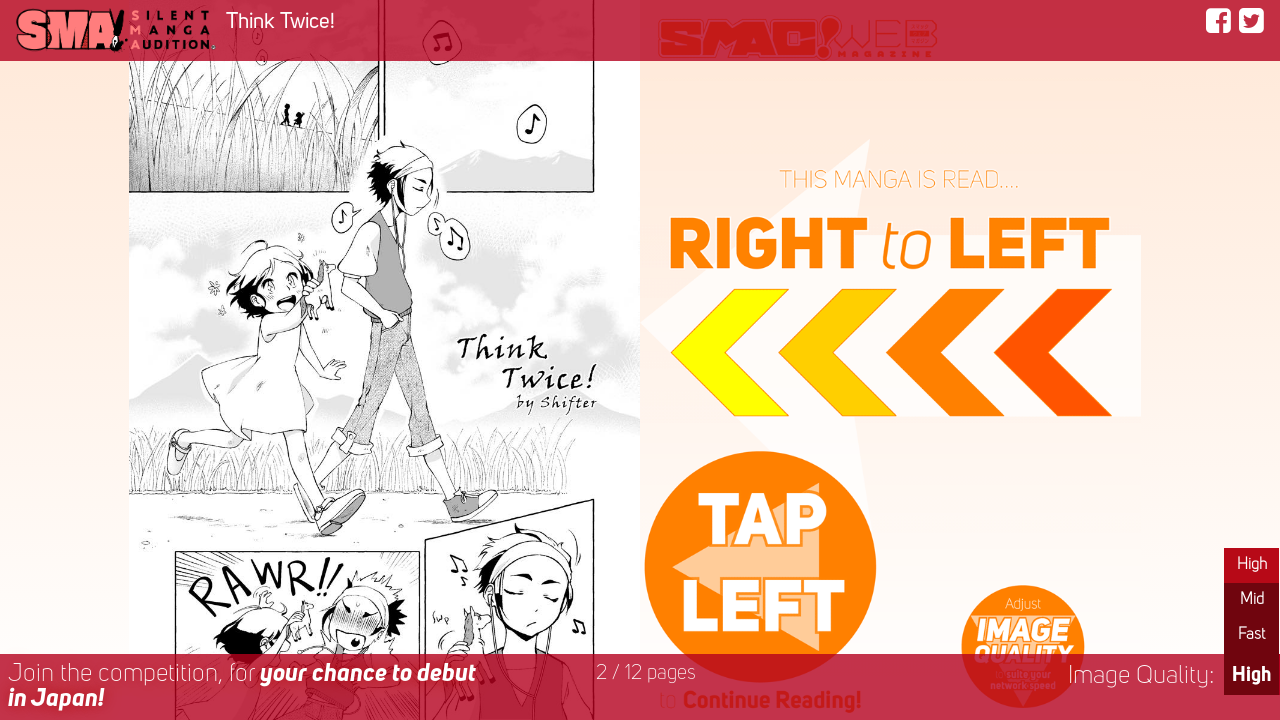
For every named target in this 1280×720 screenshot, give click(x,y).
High (1252, 565)
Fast (1251, 635)
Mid (1252, 600)
